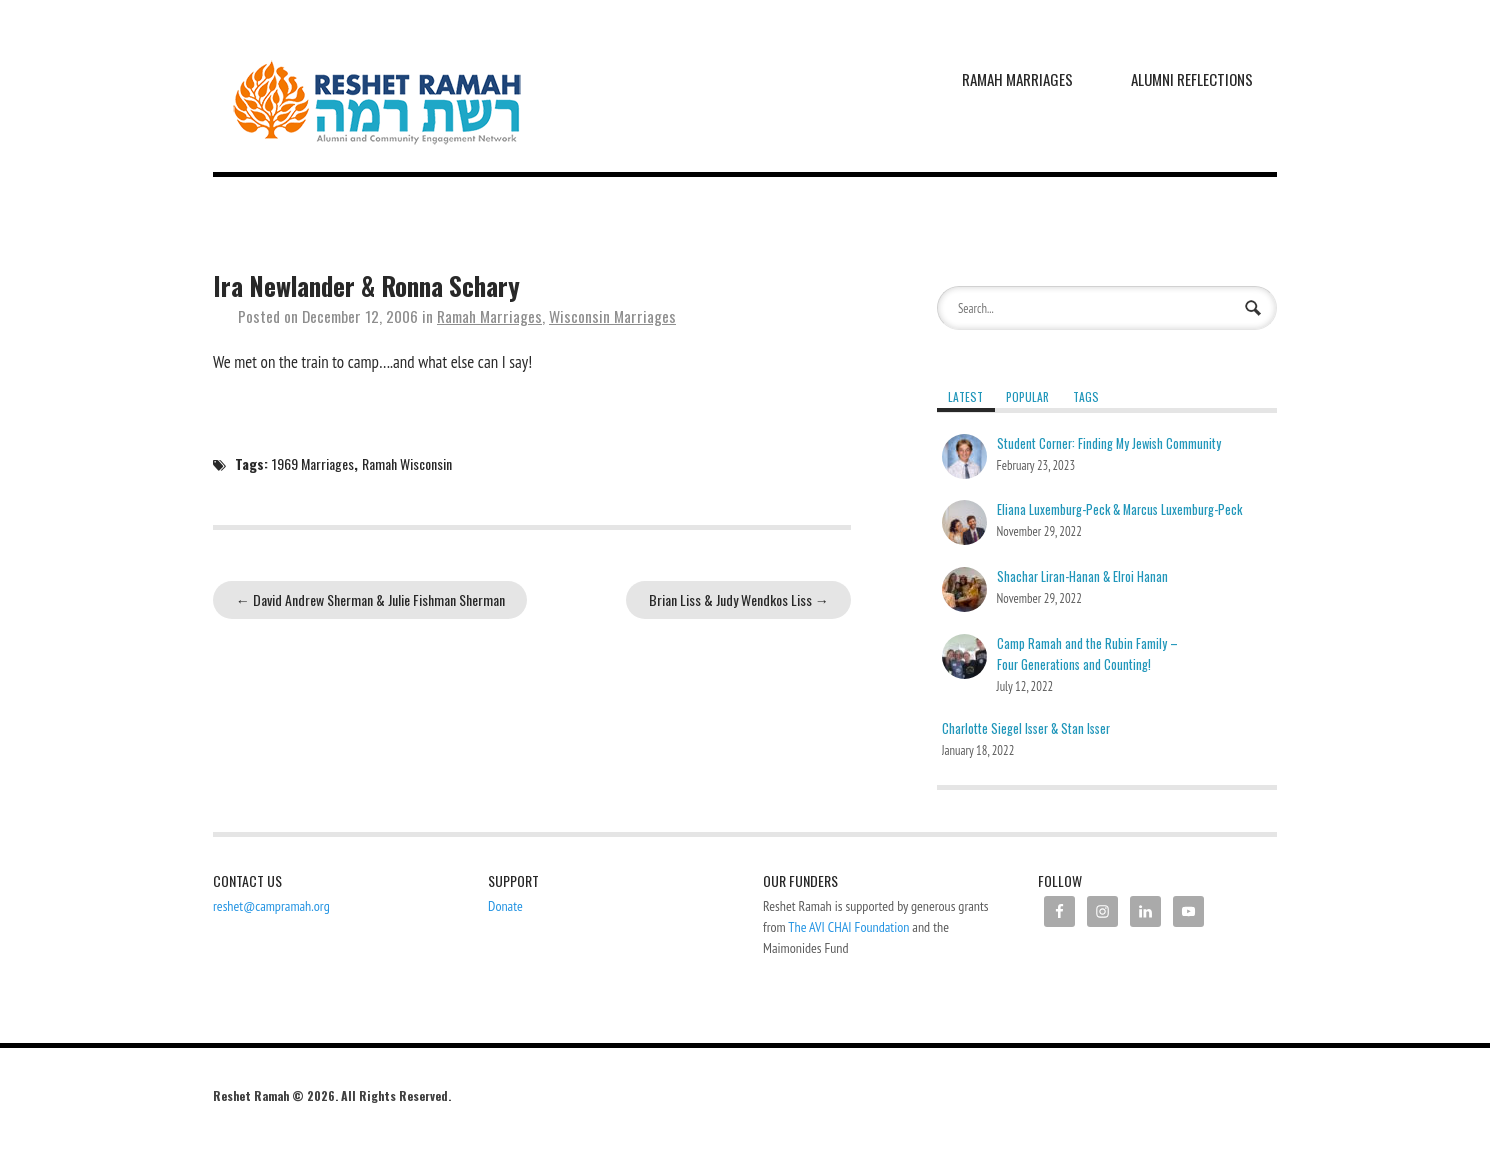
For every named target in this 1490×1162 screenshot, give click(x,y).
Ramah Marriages (1017, 79)
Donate (505, 906)
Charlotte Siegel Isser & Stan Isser (1026, 728)
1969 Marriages (313, 463)
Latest (965, 396)
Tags (1086, 396)
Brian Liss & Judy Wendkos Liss (739, 599)
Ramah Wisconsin (407, 463)
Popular (1027, 396)
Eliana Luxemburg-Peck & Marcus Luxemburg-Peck (1119, 509)
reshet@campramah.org (271, 906)
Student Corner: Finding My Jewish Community (1109, 443)
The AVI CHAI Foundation (848, 927)
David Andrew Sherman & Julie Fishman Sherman (370, 599)
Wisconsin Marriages (612, 316)
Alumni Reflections (1192, 79)
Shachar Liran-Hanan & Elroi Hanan (1082, 576)
